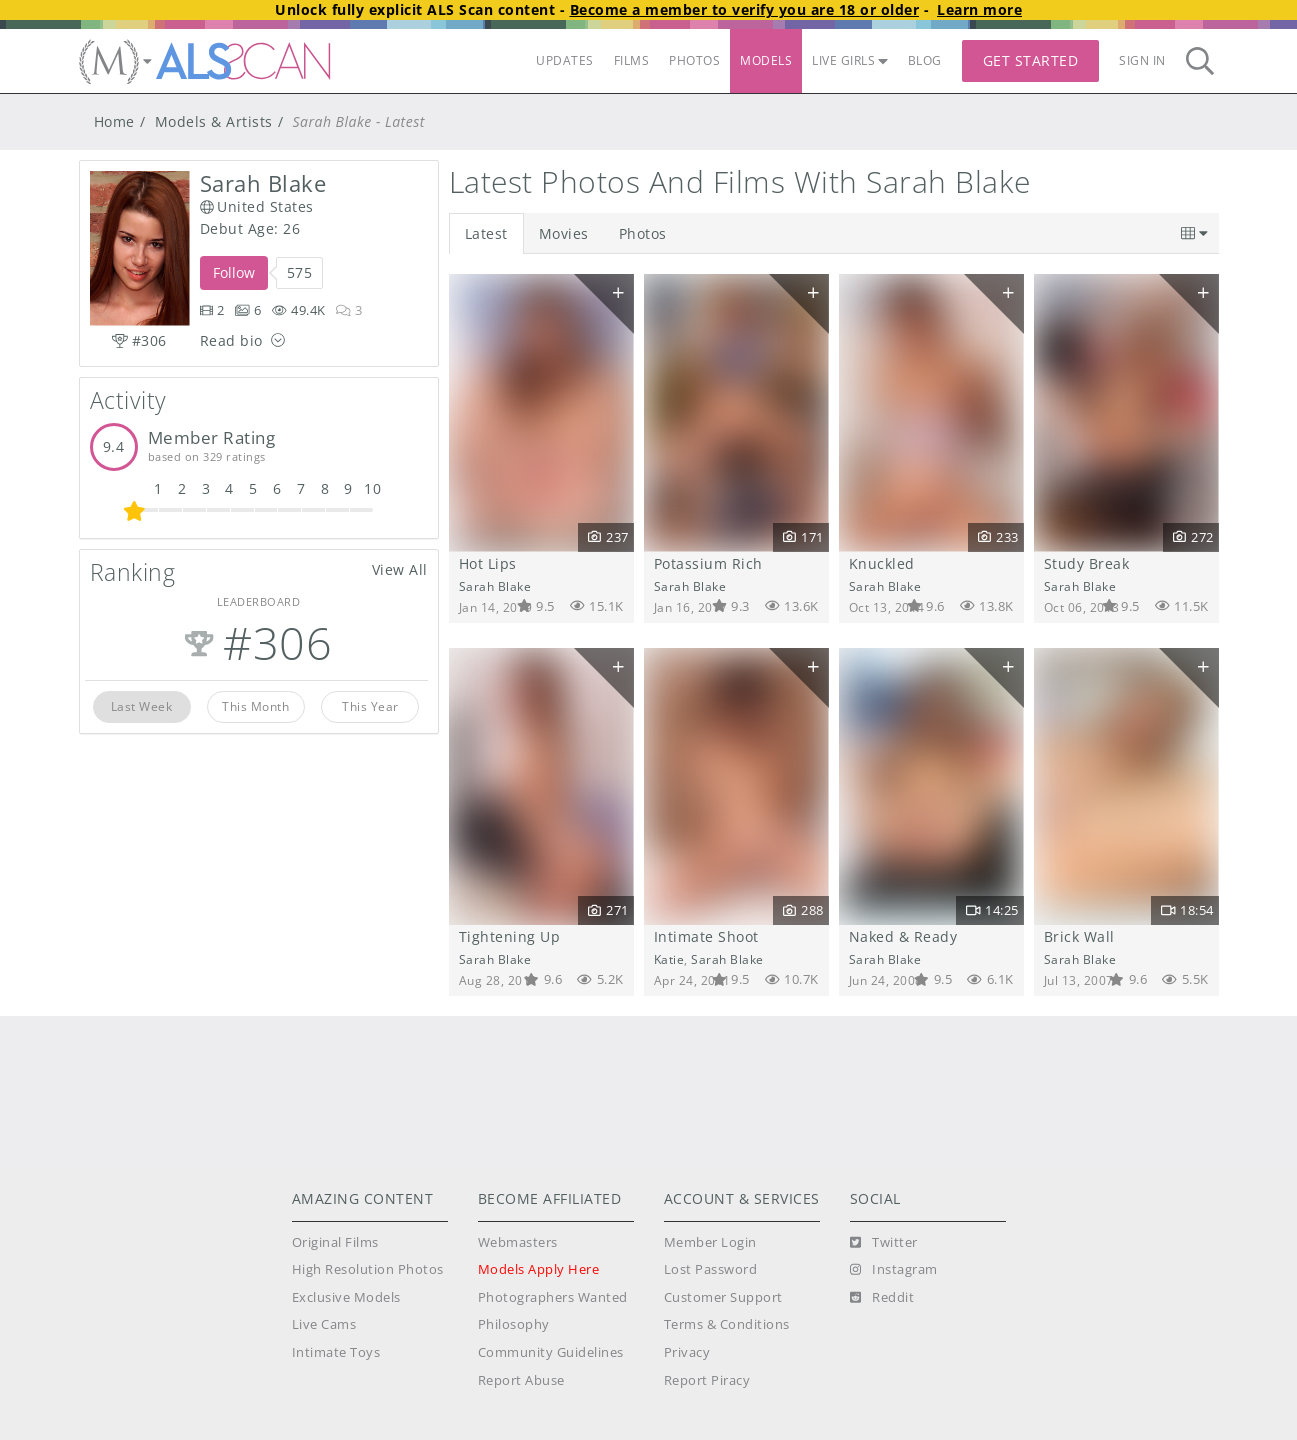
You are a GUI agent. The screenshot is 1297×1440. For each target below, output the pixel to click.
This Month (255, 706)
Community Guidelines (551, 1352)
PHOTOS (694, 60)
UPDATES (565, 60)
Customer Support (723, 1297)
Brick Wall (1079, 936)
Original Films (335, 1242)
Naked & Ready (903, 936)
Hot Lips (488, 563)
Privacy (687, 1352)
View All (400, 569)
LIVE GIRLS (850, 60)
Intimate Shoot (706, 936)
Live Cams (324, 1324)
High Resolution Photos (368, 1269)
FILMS (632, 60)
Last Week (142, 706)
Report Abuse (521, 1380)
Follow (234, 272)
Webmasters (518, 1242)
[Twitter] (884, 1243)
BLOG (925, 60)
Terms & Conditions (727, 1324)
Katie (669, 959)
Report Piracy (707, 1380)
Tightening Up (510, 936)
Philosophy (514, 1324)
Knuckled (882, 563)
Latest (486, 233)
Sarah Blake (495, 586)
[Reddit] (882, 1298)
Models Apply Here (539, 1269)
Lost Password (711, 1269)
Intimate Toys (336, 1352)
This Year (370, 706)
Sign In (1142, 60)
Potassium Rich (708, 563)
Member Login (710, 1242)
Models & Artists (214, 121)
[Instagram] (894, 1270)
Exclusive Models (346, 1297)
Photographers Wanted (553, 1297)
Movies (564, 233)
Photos (643, 233)
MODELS (766, 60)
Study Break (1087, 563)
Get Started (1031, 60)
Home (114, 121)
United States (257, 206)
